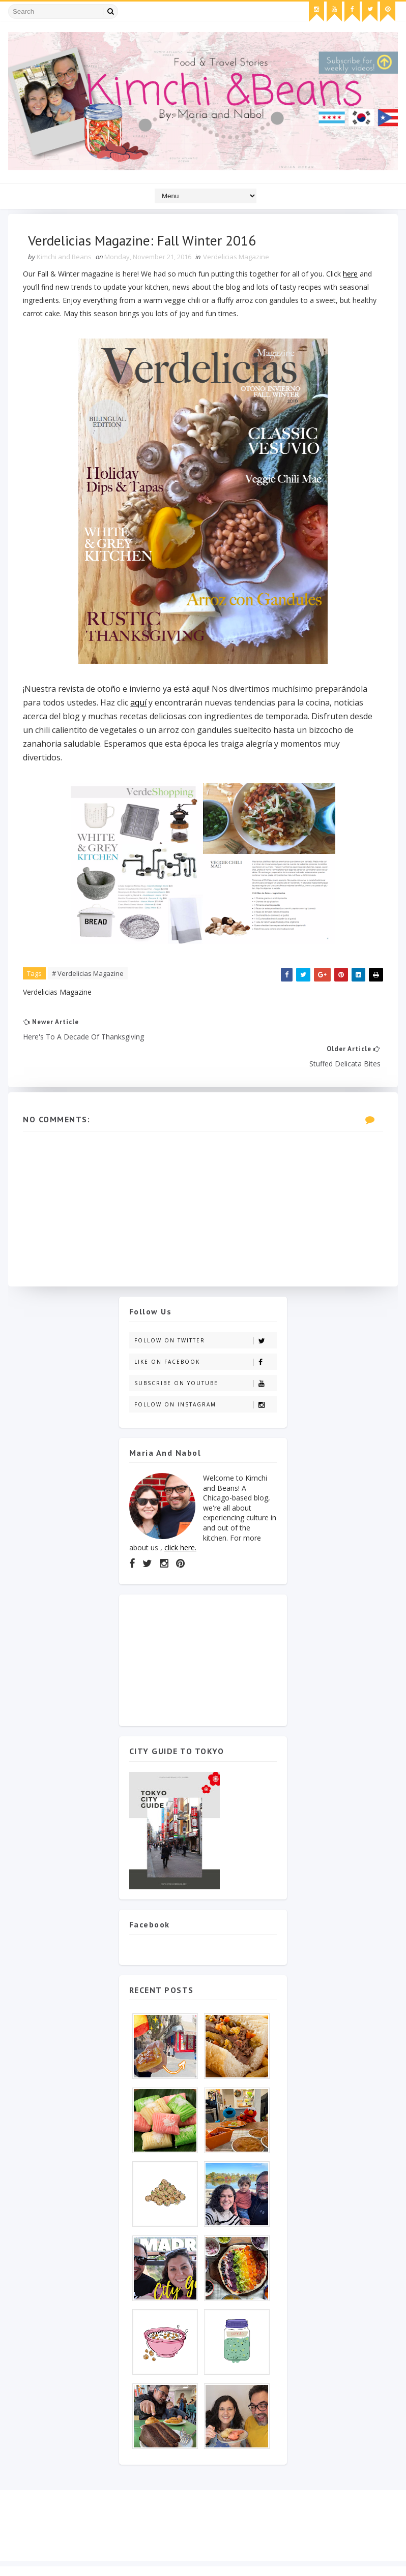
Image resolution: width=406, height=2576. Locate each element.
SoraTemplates (66, 2558)
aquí (139, 703)
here (350, 274)
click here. (180, 1521)
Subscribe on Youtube (205, 1357)
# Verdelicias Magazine (88, 973)
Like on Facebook (205, 1336)
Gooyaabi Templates (170, 2558)
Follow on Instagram (205, 1379)
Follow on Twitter (205, 1314)
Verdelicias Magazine (237, 257)
